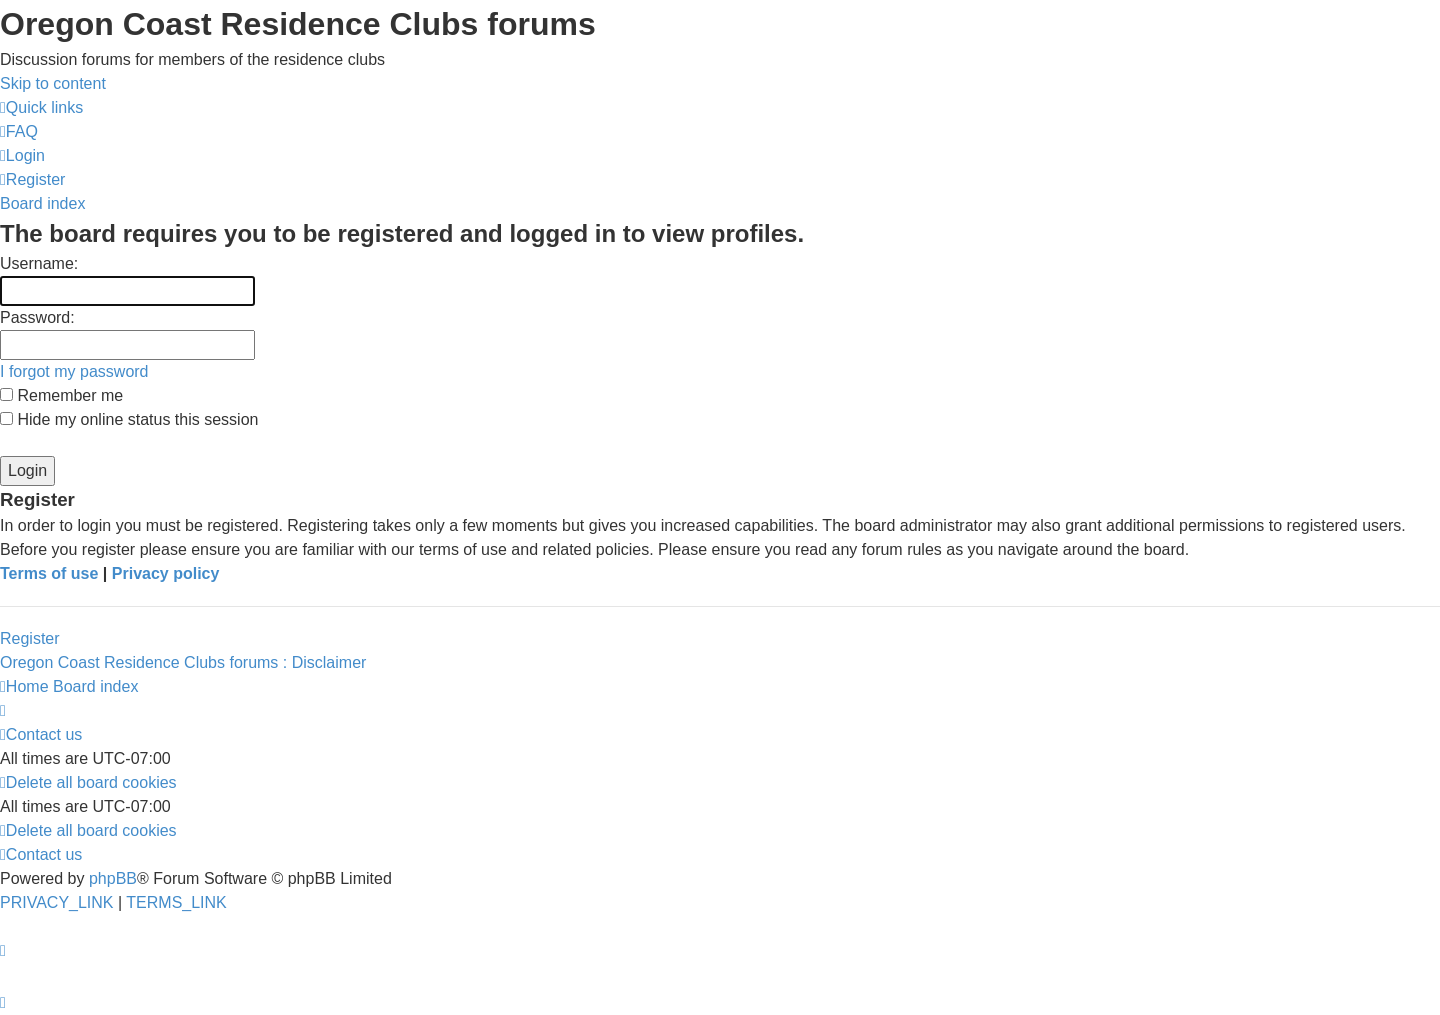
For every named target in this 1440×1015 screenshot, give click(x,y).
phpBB (113, 878)
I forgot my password (74, 371)
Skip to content (53, 83)
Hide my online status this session (129, 419)
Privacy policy (166, 573)
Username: (39, 263)
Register (30, 638)
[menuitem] (19, 131)
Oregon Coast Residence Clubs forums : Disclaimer (183, 662)
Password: (37, 317)
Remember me (61, 395)
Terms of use (49, 573)
